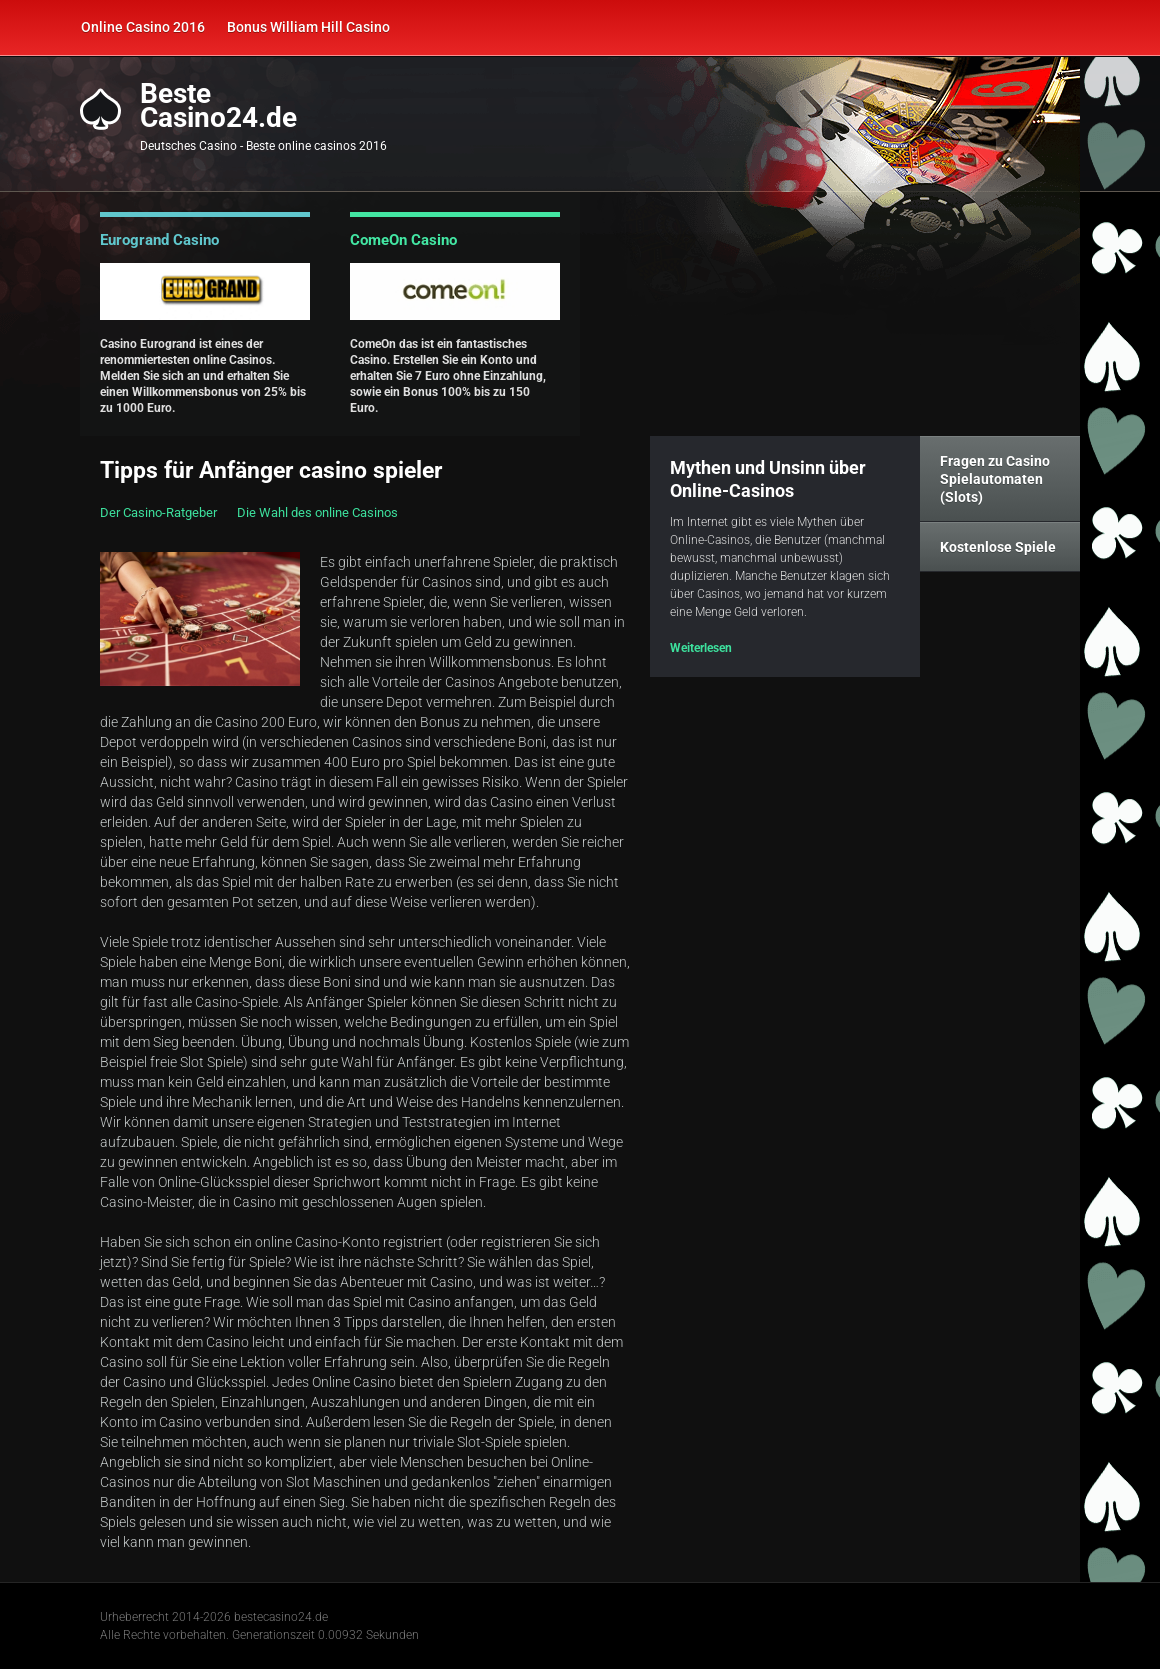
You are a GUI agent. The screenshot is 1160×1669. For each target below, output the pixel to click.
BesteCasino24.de (218, 106)
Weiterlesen (701, 648)
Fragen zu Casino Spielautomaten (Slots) (995, 479)
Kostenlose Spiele (998, 547)
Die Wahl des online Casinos (317, 512)
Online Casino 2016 (143, 27)
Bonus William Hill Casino (308, 27)
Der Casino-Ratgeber (158, 512)
